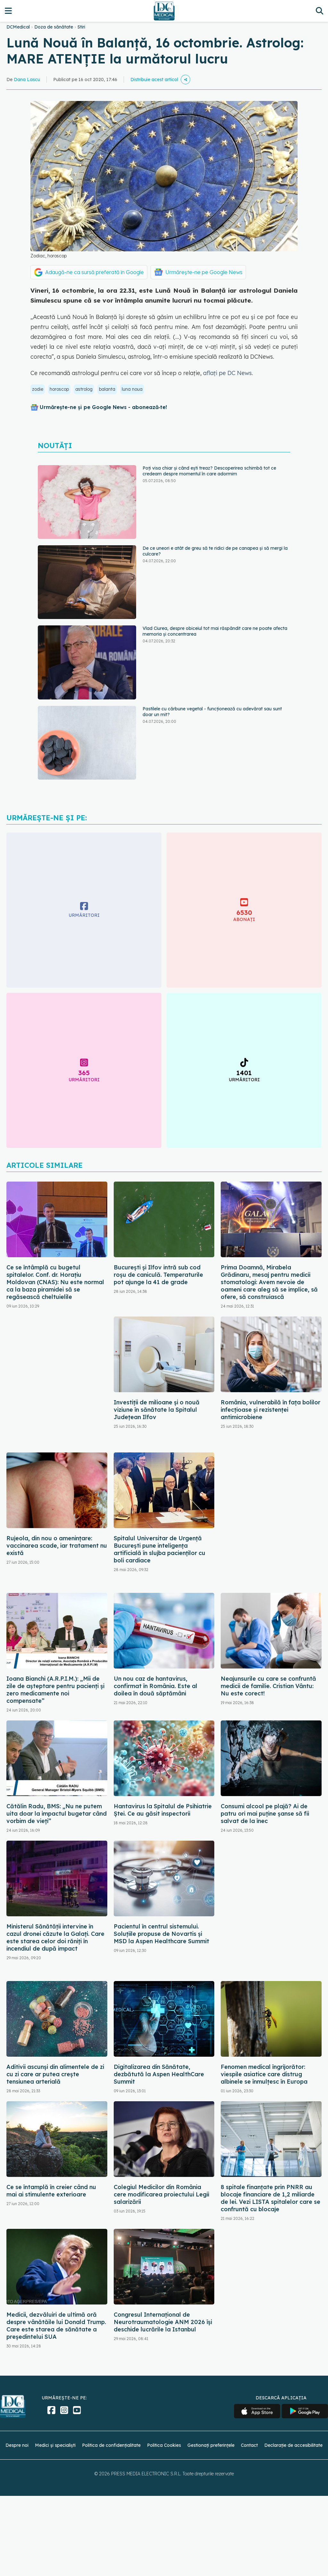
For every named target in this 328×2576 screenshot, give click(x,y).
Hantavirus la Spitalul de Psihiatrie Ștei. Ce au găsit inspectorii (163, 1809)
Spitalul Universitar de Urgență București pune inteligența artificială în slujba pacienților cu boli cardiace (159, 1549)
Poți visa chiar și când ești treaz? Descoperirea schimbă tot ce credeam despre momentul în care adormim (209, 471)
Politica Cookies (164, 2445)
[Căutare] (319, 10)
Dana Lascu (27, 79)
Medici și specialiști (55, 2445)
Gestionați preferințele (210, 2445)
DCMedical (18, 27)
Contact (249, 2445)
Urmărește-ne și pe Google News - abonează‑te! (103, 407)
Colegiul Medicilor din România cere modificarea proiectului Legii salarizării (161, 2194)
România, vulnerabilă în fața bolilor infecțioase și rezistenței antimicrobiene (270, 1410)
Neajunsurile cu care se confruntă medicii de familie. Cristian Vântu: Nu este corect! (268, 1686)
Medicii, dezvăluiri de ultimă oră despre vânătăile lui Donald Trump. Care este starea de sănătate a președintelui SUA (56, 2325)
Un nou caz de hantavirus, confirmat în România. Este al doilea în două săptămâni (155, 1686)
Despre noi (17, 2445)
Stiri (81, 27)
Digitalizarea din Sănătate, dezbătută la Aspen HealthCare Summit (159, 2074)
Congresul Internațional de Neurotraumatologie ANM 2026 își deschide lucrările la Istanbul (163, 2322)
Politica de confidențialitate (111, 2445)
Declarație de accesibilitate (293, 2445)
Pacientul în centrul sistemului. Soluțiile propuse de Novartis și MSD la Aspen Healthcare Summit (161, 1934)
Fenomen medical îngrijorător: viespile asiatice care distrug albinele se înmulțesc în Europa (264, 2074)
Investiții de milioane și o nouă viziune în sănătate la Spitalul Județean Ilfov (157, 1410)
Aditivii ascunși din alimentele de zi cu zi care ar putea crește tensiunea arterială (55, 2074)
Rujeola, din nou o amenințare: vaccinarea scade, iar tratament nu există (56, 1546)
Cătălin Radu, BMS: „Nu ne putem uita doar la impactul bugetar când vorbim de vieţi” (56, 1813)
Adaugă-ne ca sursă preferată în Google (94, 272)
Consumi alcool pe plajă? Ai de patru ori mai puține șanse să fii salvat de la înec (265, 1813)
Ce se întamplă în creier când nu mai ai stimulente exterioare (51, 2190)
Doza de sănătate (53, 27)
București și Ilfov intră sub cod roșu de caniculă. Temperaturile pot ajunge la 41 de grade (158, 1275)
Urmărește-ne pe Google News (203, 272)
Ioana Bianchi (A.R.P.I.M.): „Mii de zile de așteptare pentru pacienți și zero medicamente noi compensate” (55, 1689)
